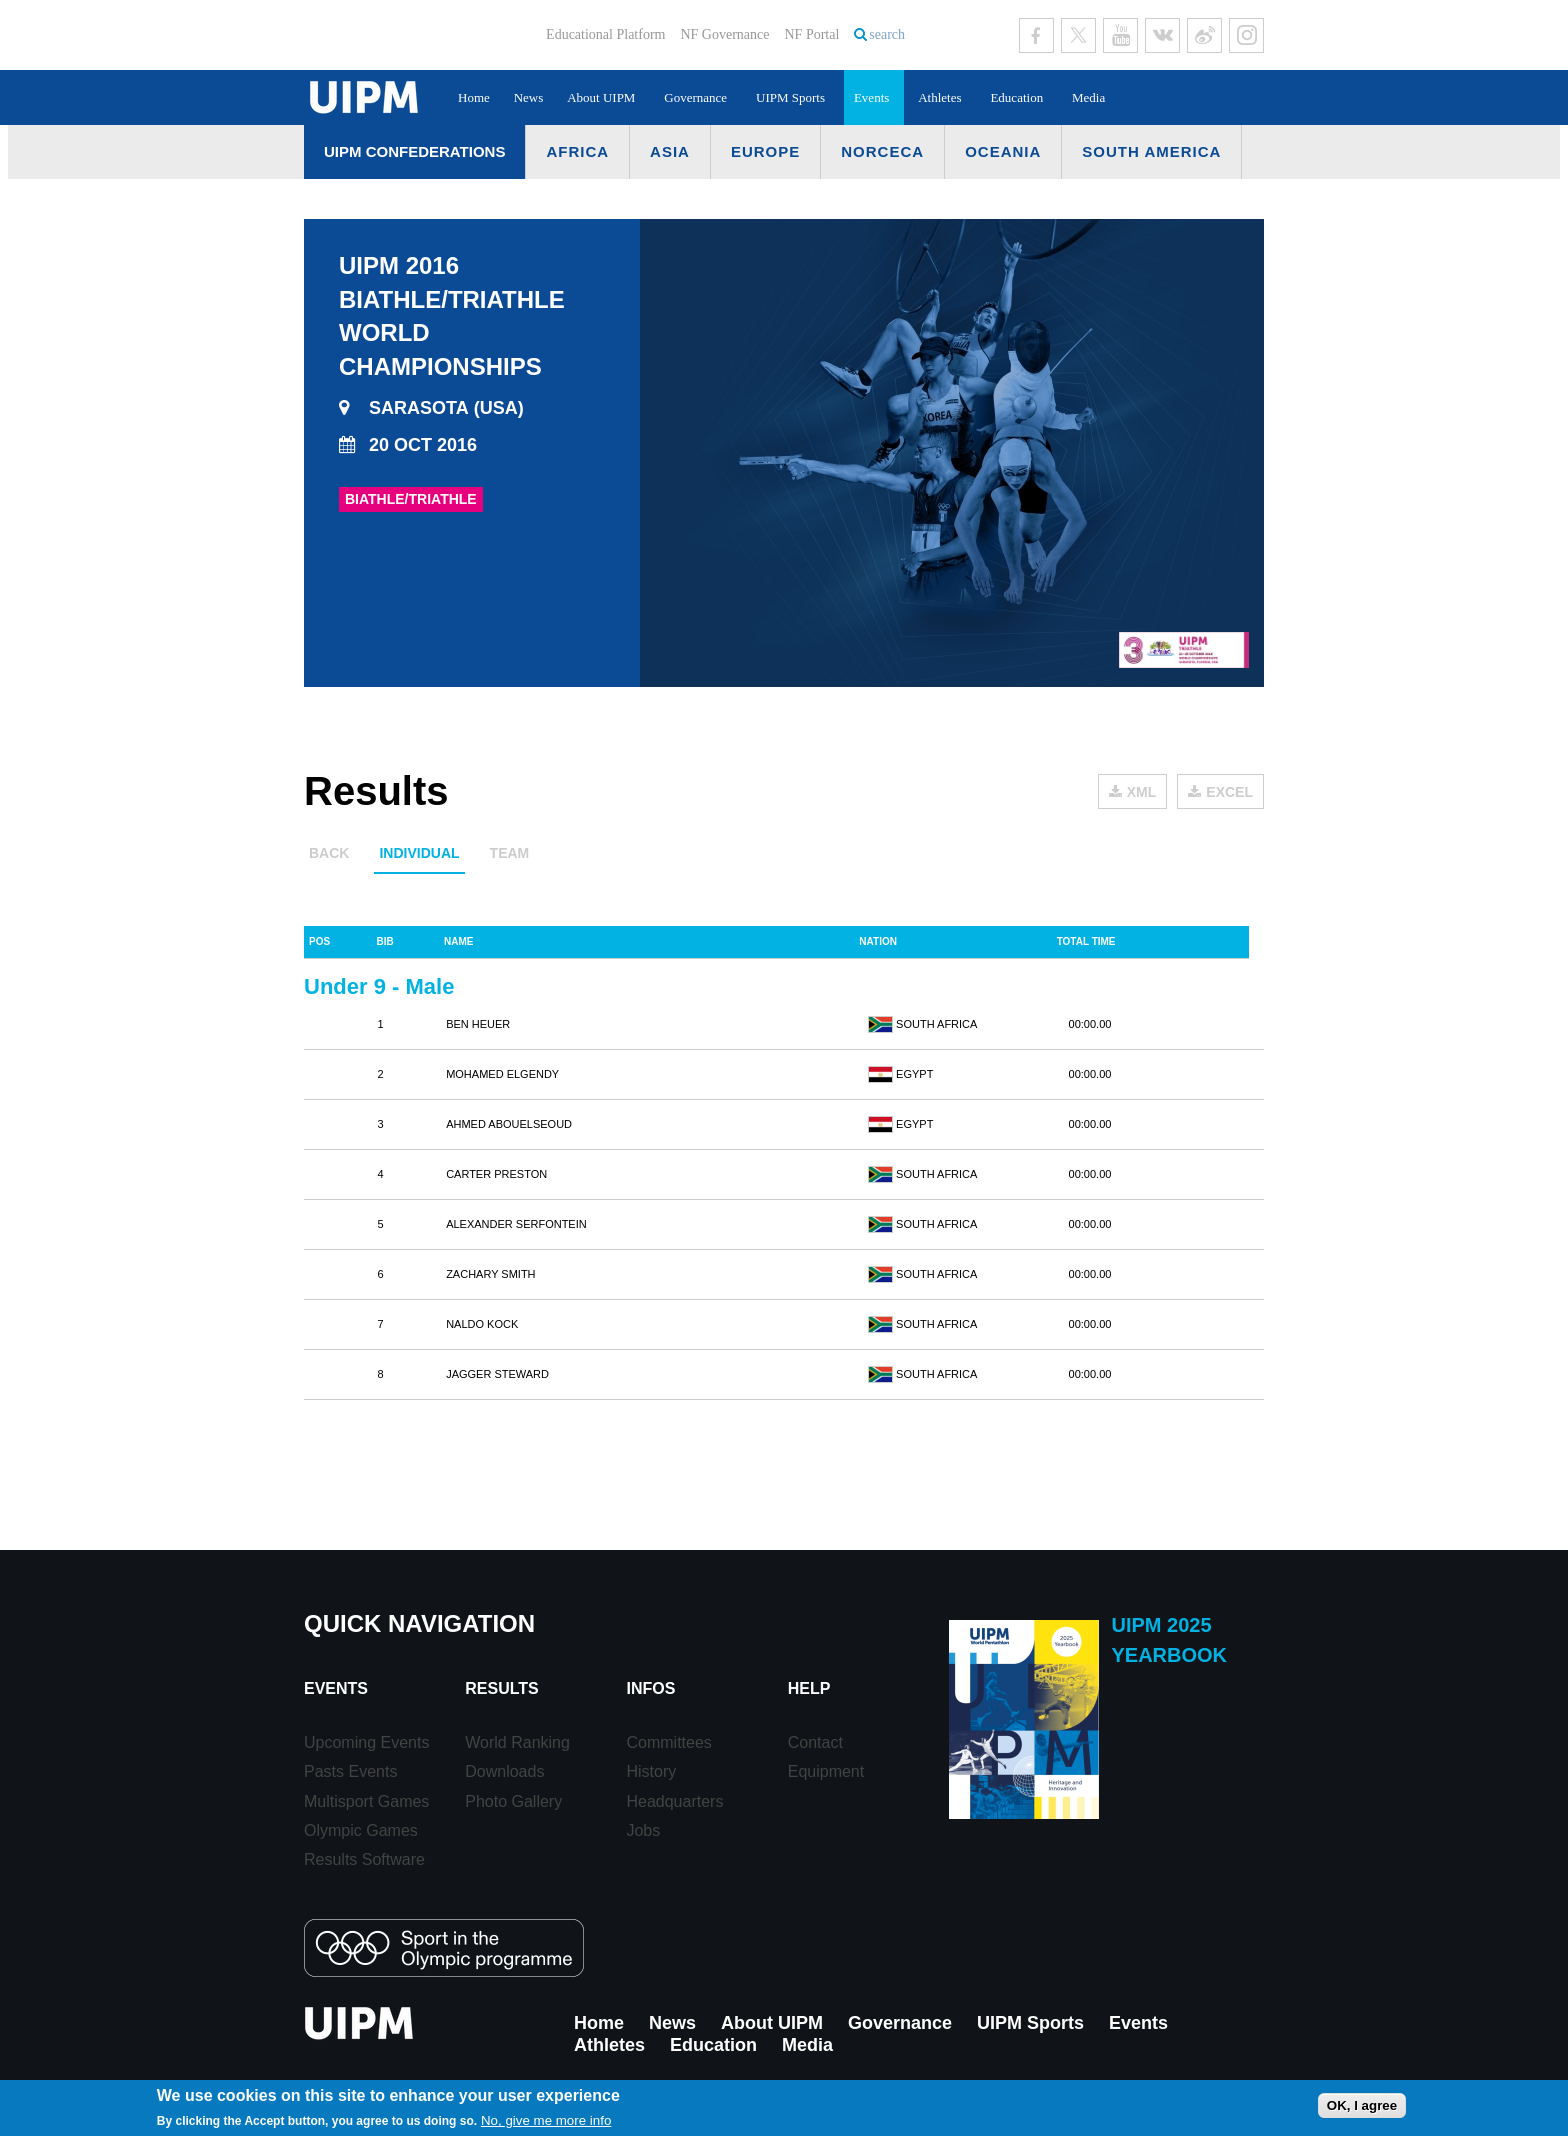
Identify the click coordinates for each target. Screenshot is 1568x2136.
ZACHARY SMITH (490, 1274)
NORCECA (882, 151)
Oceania (1003, 151)
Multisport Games (366, 1801)
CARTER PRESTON (496, 1174)
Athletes (939, 97)
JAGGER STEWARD (497, 1374)
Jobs (643, 1830)
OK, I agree (1362, 2105)
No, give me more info (546, 2120)
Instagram (1246, 35)
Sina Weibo (1204, 35)
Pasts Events (350, 1771)
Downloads (504, 1771)
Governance (695, 97)
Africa (577, 151)
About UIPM (601, 97)
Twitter (1078, 35)
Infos (650, 1688)
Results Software (364, 1859)
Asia (670, 151)
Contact (815, 1742)
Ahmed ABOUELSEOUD (509, 1124)
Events (871, 97)
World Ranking (517, 1742)
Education (1016, 97)
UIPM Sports (790, 97)
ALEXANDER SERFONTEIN (516, 1224)
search (887, 34)
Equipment (826, 1771)
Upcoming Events (366, 1742)
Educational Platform (605, 34)
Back (329, 853)
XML (1142, 792)
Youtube (1120, 35)
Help (809, 1688)
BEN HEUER (478, 1024)
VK (1162, 35)
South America (1151, 151)
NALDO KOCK (482, 1324)
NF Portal (811, 34)
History (651, 1771)
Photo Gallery (513, 1801)
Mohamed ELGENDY (502, 1074)
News (529, 97)
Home (474, 97)
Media (1088, 97)
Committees (668, 1742)
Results (501, 1688)
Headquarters (674, 1801)
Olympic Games (361, 1830)
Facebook (1036, 35)
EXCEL (1229, 792)
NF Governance (724, 34)
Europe (765, 151)
